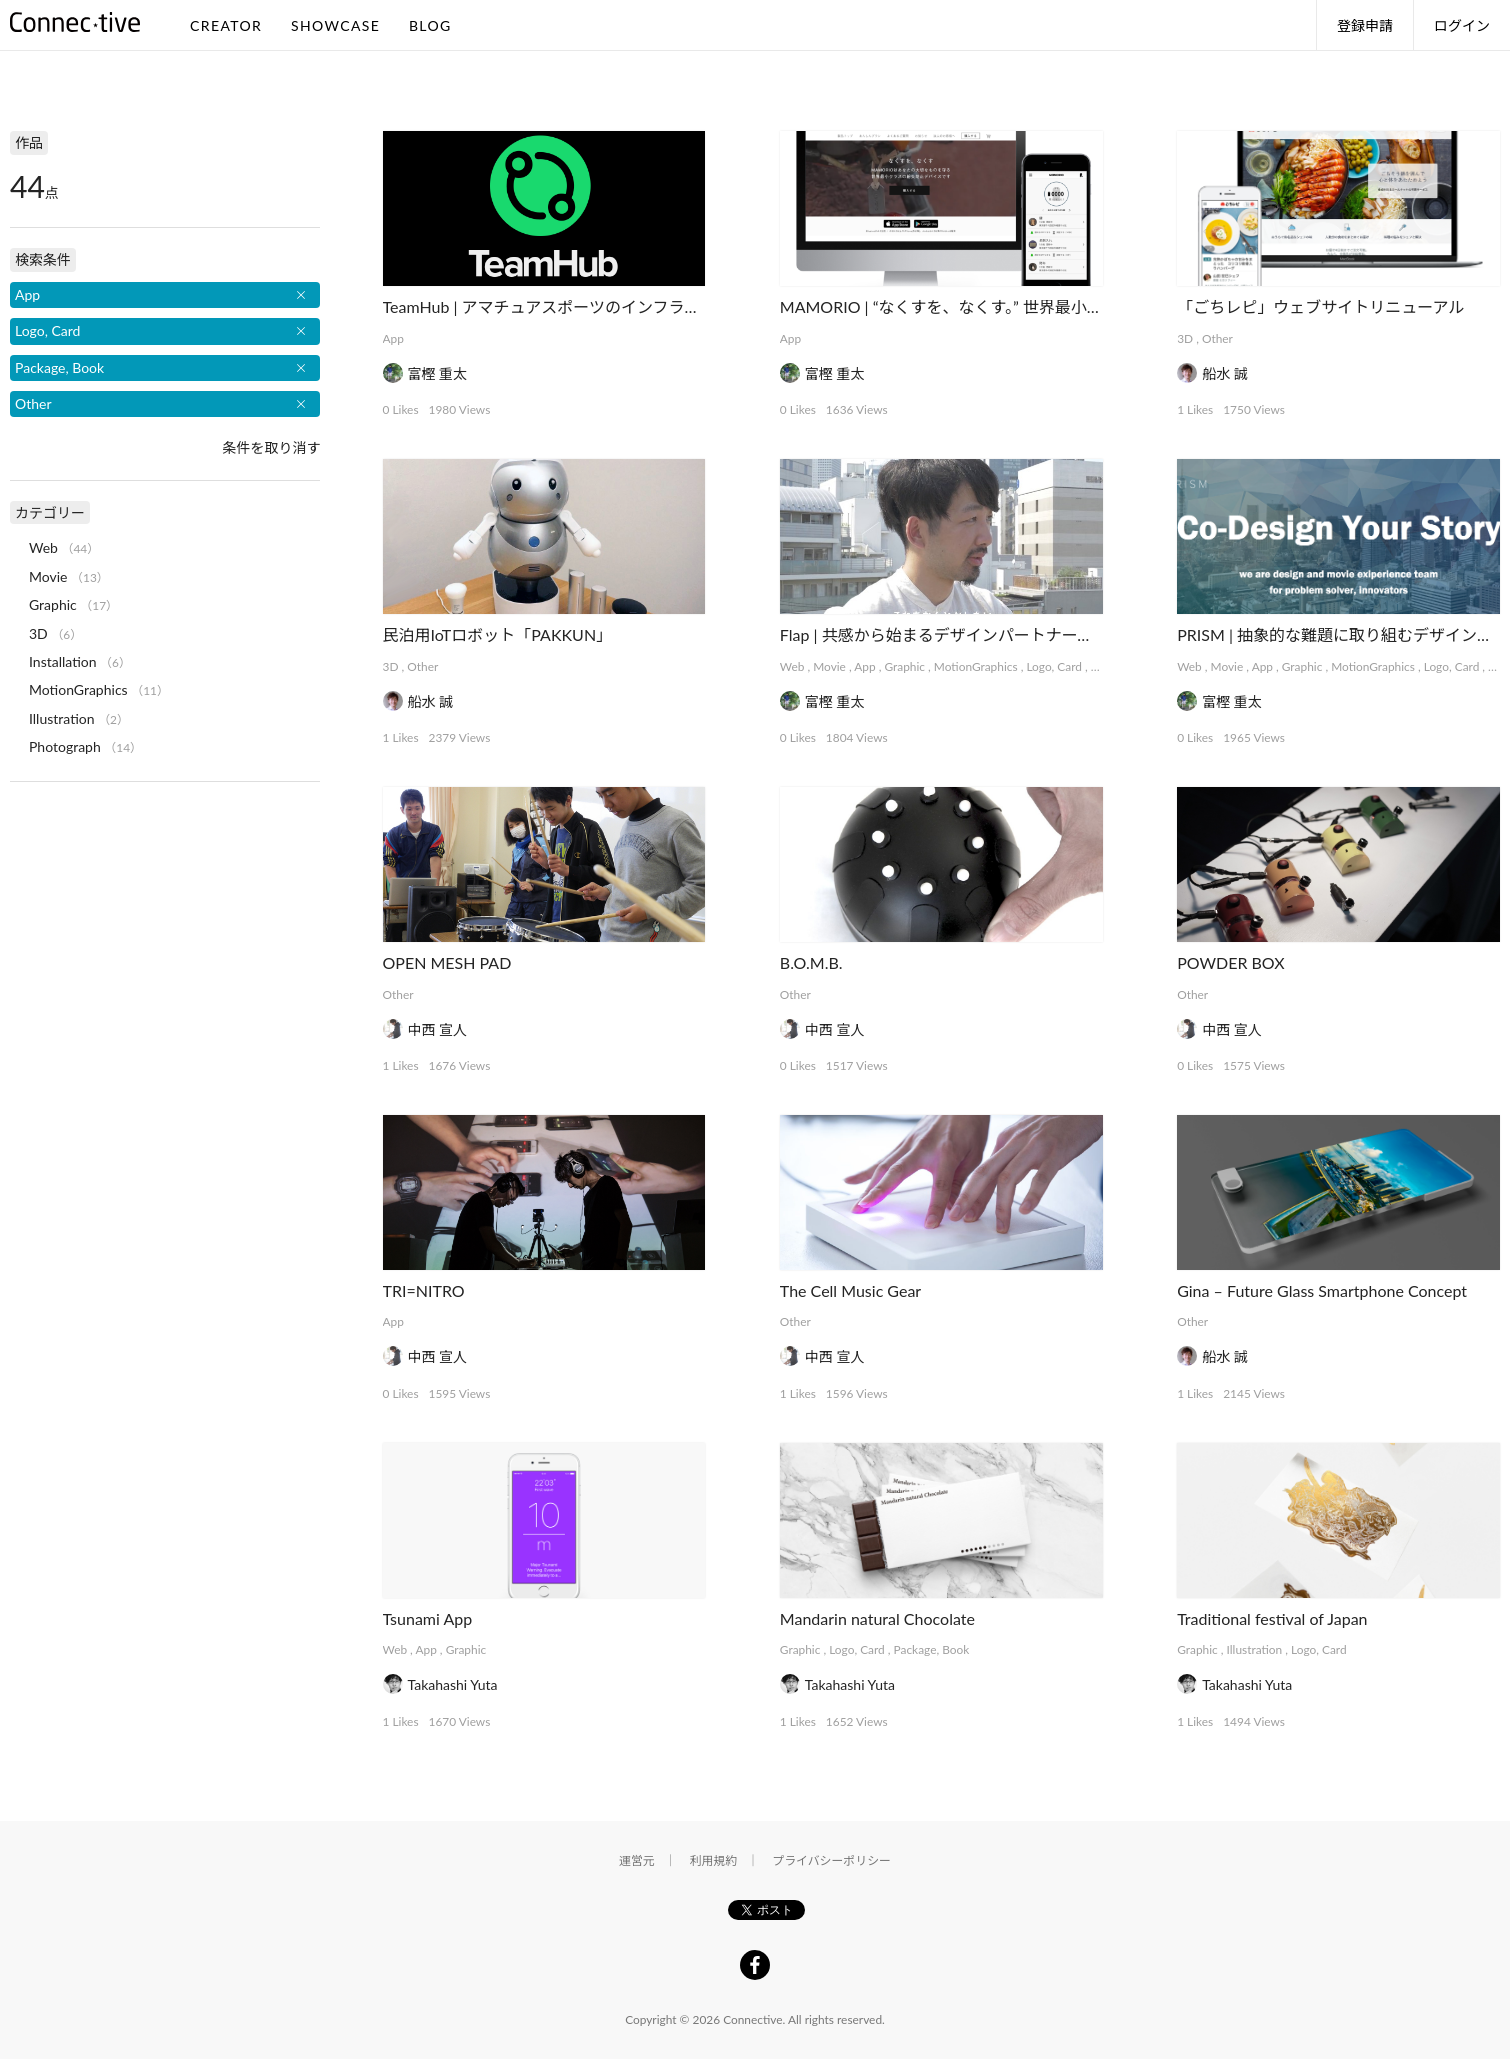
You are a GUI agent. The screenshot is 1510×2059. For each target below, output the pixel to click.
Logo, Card (1054, 666)
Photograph (65, 746)
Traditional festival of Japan (1272, 1618)
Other (1217, 338)
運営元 (637, 1860)
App (393, 338)
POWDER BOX (1230, 962)
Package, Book (932, 1649)
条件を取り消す (271, 447)
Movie (829, 666)
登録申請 (1365, 25)
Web (792, 666)
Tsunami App (428, 1618)
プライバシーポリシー (831, 1860)
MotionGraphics (976, 666)
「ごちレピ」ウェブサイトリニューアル (1320, 306)
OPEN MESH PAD (447, 962)
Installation (63, 661)
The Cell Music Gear (850, 1290)
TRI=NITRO (424, 1290)
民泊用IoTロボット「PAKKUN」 (498, 634)
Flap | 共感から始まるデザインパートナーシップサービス (984, 634)
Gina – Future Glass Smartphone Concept (1322, 1290)
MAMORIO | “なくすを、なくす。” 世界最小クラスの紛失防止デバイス (1029, 306)
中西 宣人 (438, 1029)
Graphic (904, 666)
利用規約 (714, 1860)
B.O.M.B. (811, 962)
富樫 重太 (438, 373)
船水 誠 (1225, 373)
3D (1185, 338)
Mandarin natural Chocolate (877, 1618)
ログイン (1462, 25)
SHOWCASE (335, 25)
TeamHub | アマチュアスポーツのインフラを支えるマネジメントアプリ (637, 306)
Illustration (1255, 1649)
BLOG (430, 25)
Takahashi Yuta (453, 1684)
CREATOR (226, 25)
